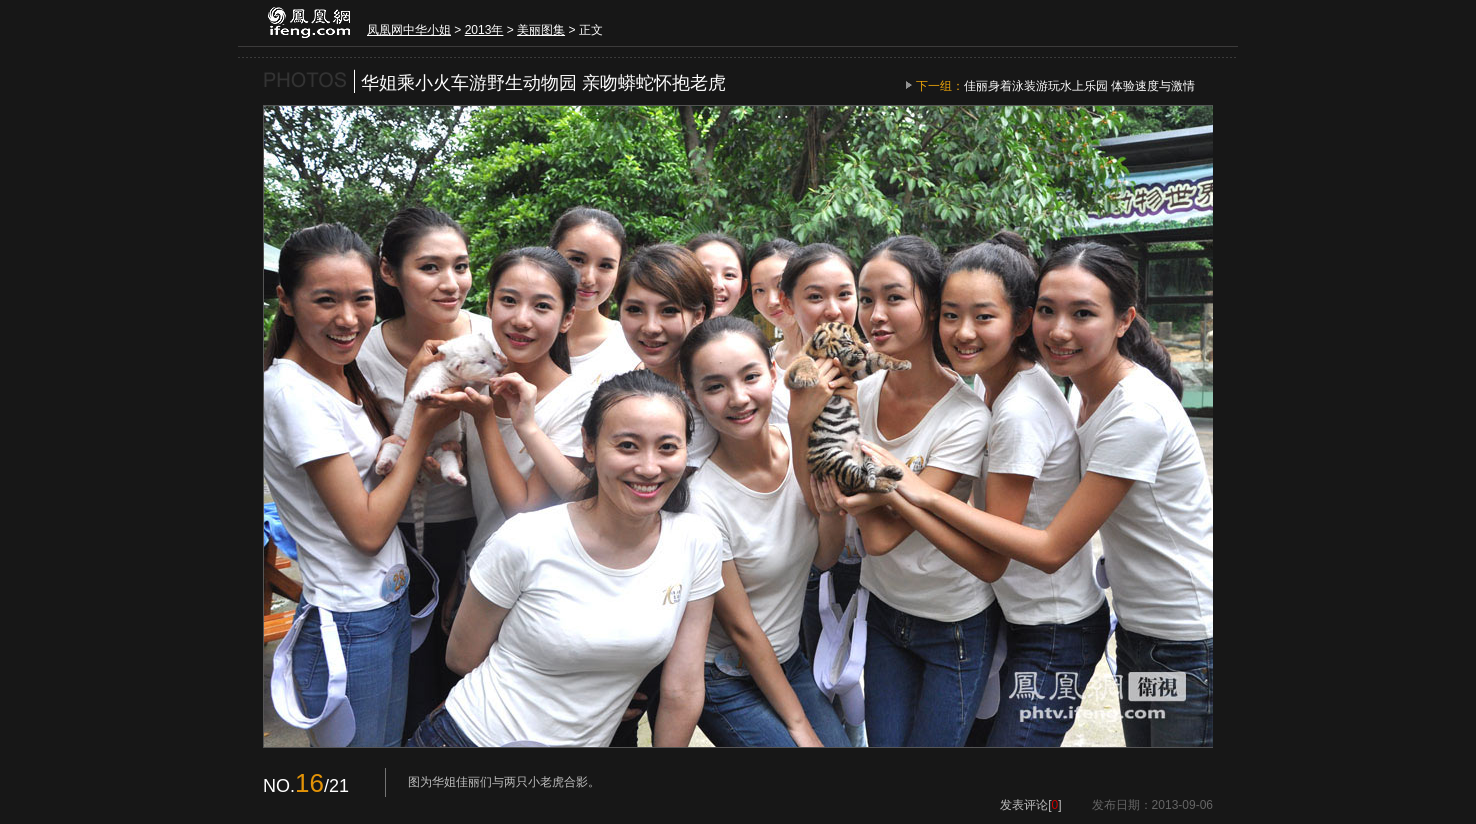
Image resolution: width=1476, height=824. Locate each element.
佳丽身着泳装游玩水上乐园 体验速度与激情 (1079, 86)
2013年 (484, 30)
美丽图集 (541, 30)
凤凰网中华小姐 (409, 30)
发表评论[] (1030, 805)
